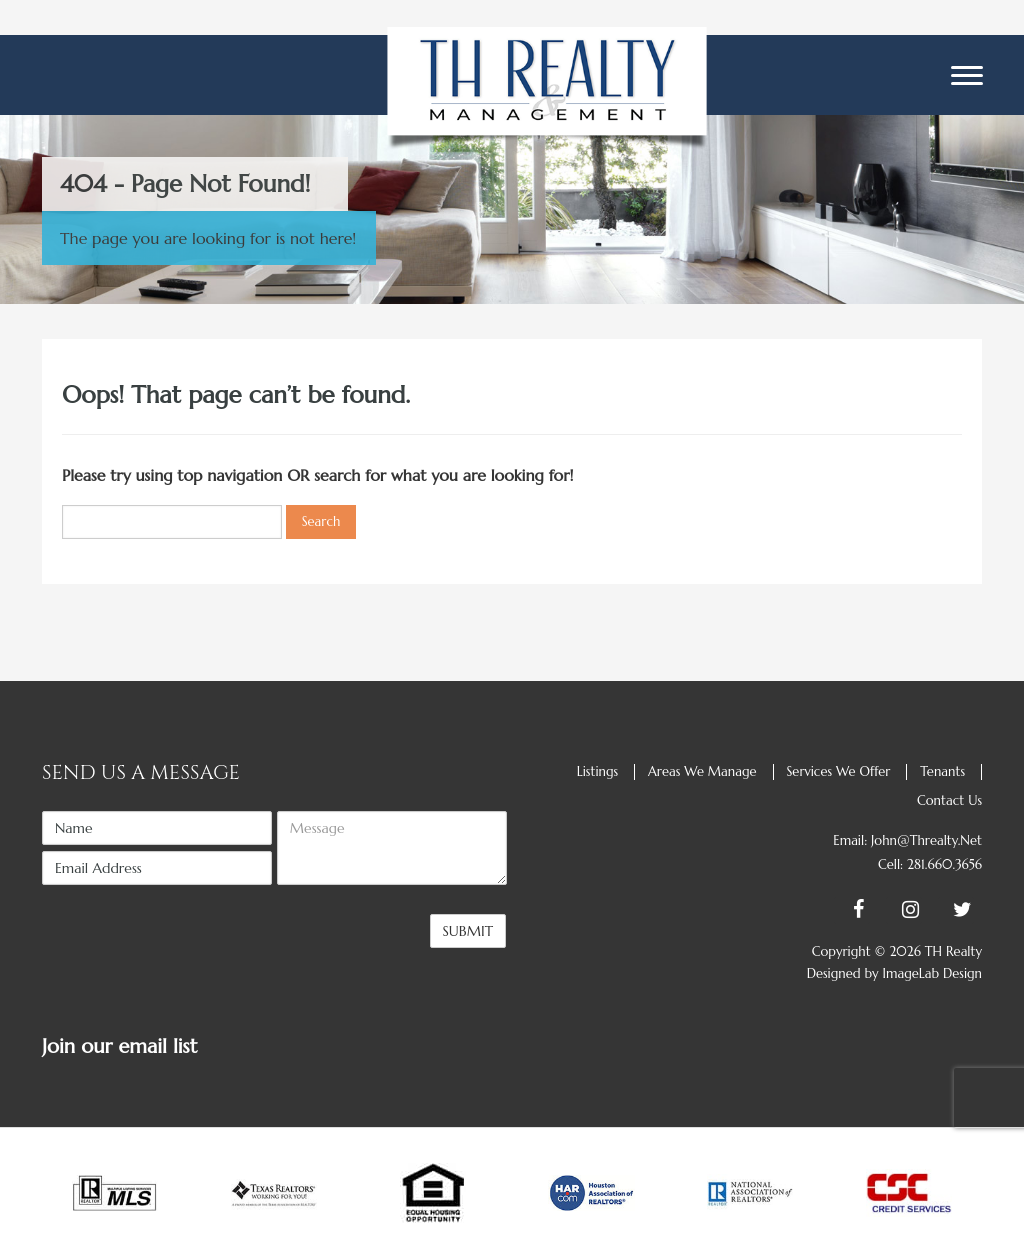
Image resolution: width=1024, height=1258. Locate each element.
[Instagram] (904, 910)
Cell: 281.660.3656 (930, 864)
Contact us (949, 800)
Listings (597, 771)
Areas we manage (702, 771)
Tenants (942, 771)
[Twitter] (956, 910)
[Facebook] (852, 910)
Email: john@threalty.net (907, 840)
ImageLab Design (932, 973)
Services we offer (838, 771)
